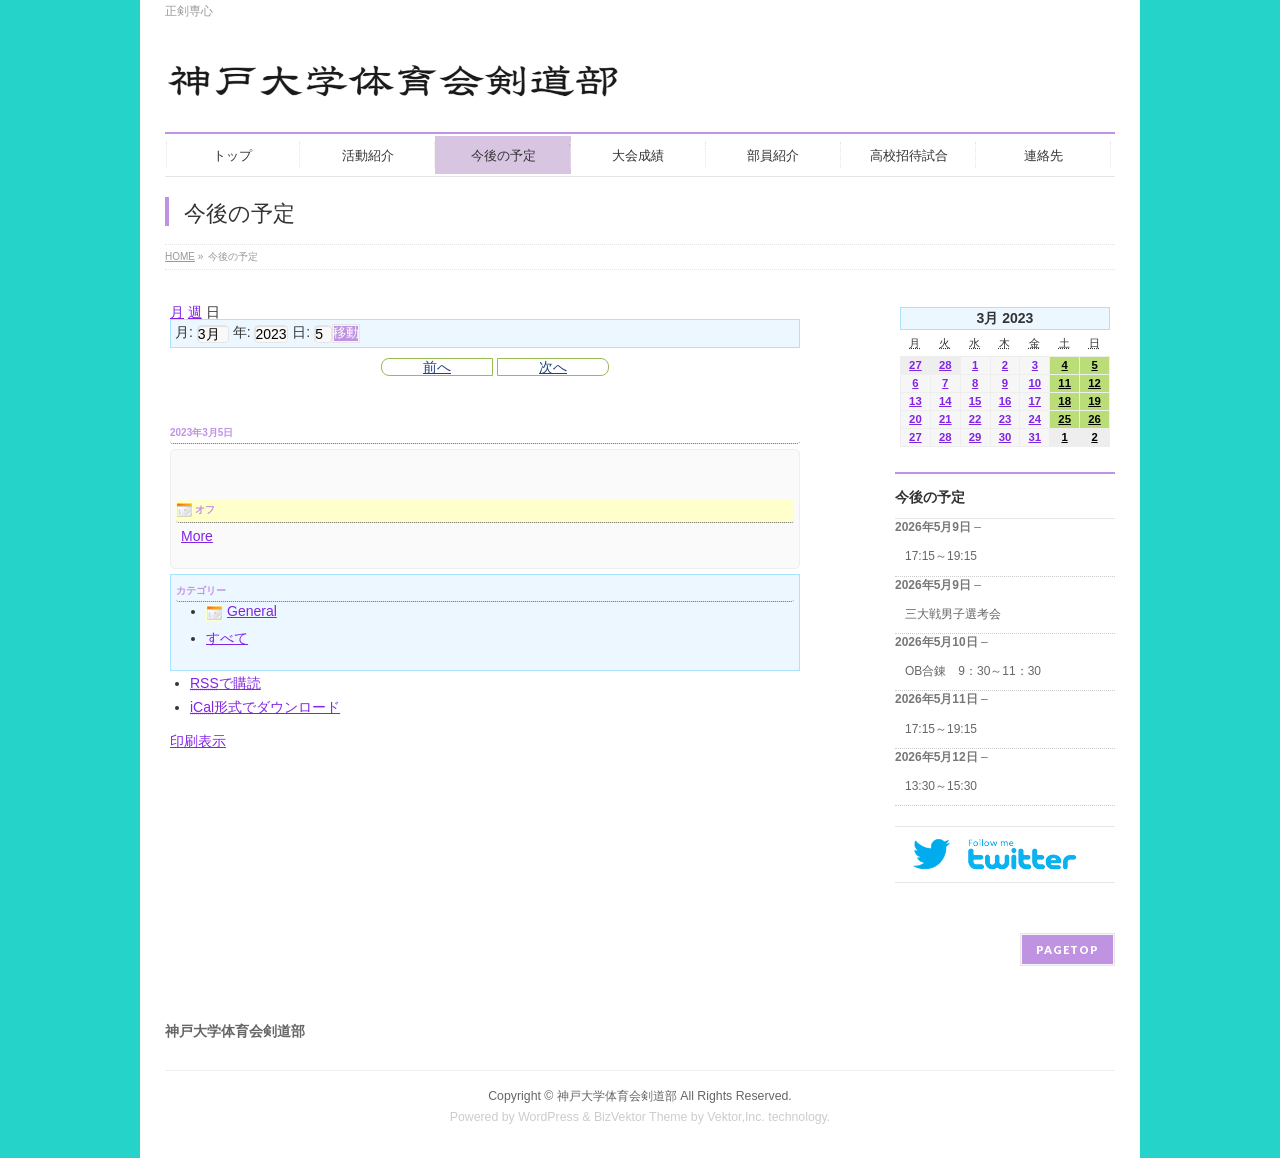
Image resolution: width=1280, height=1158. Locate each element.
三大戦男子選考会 (953, 614)
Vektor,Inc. (736, 1117)
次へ (553, 367)
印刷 (198, 741)
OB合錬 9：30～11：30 (973, 671)
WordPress (548, 1117)
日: (301, 333)
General (241, 611)
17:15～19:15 (941, 556)
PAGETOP (1067, 949)
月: (184, 333)
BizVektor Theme (641, 1117)
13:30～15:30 (941, 786)
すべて (227, 638)
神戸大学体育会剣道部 (617, 1096)
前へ (437, 367)
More (197, 536)
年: (242, 333)
